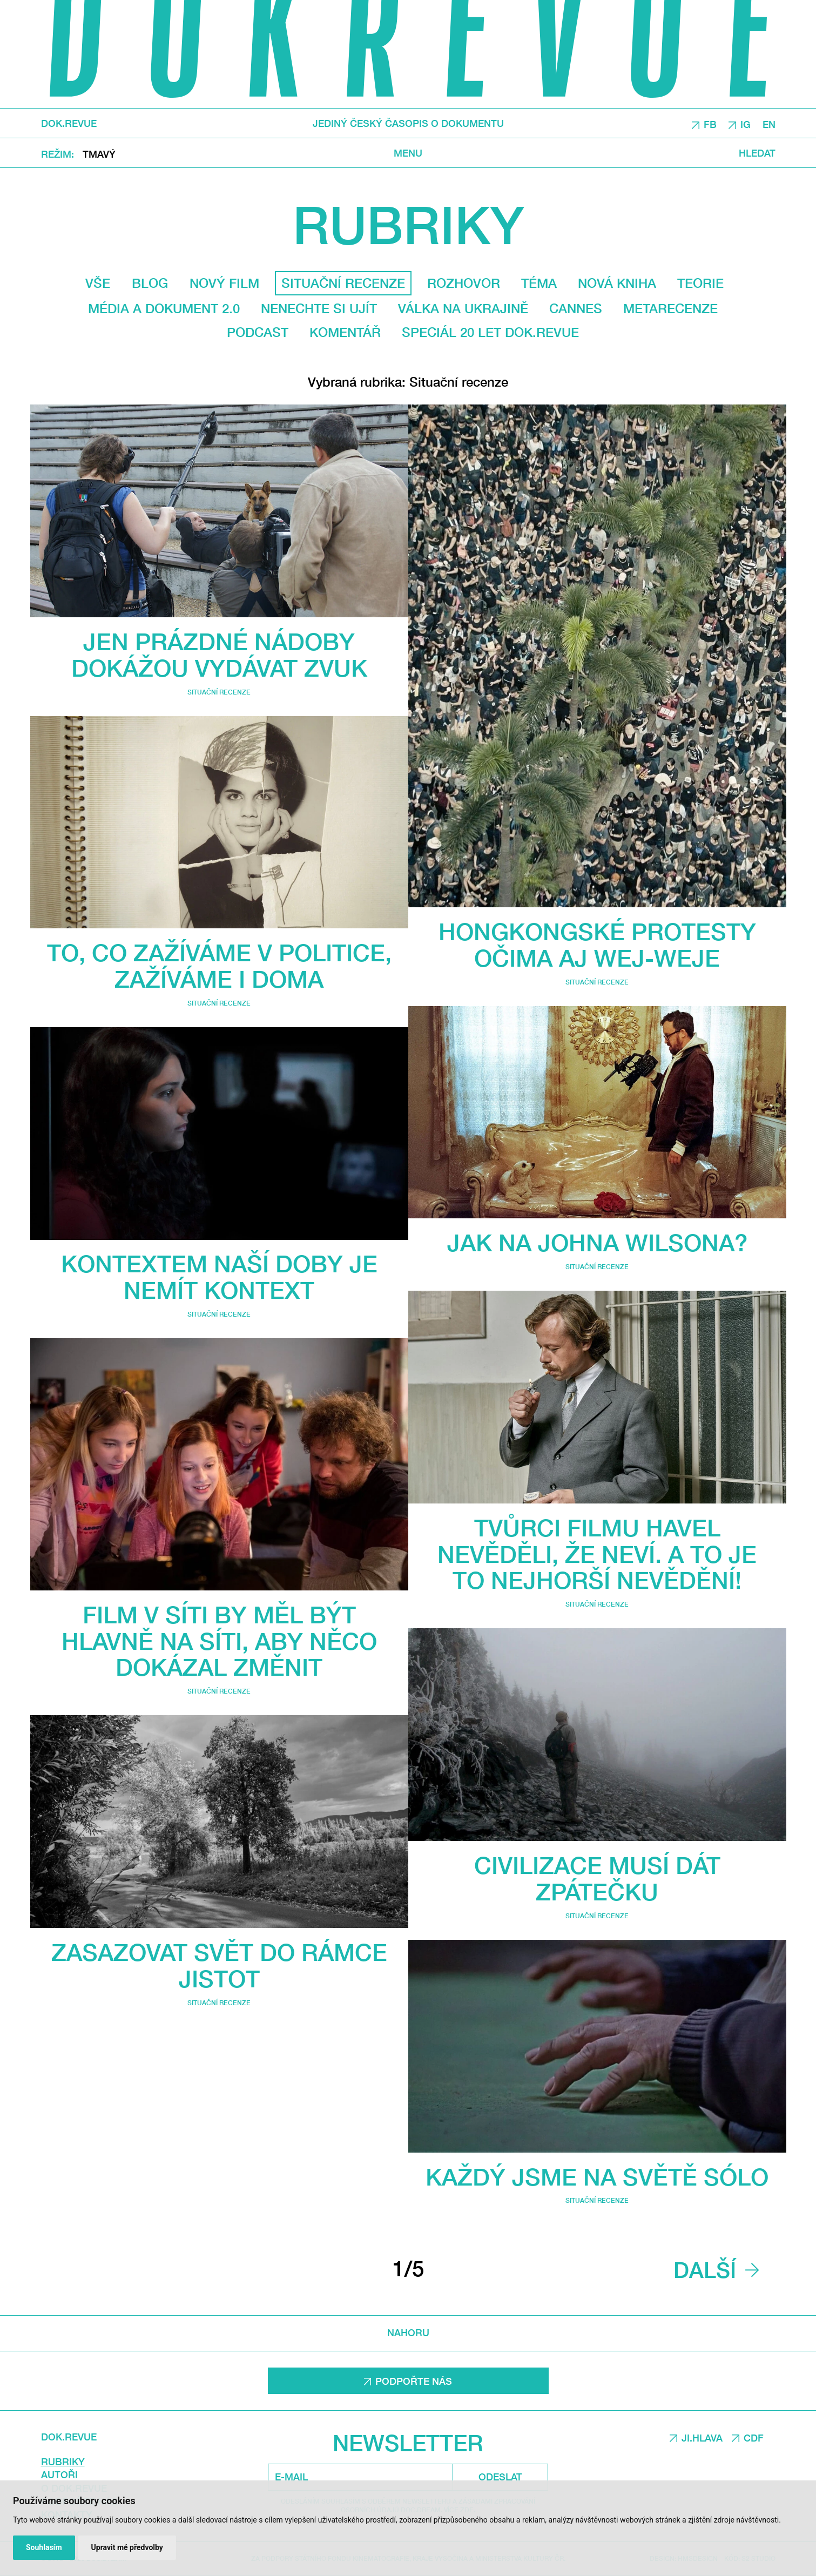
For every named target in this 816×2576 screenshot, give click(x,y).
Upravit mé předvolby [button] (127, 2547)
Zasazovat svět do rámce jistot (219, 1965)
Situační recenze (219, 692)
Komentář (345, 332)
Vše (97, 283)
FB (710, 124)
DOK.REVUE (69, 123)
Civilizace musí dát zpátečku (597, 1878)
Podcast (257, 332)
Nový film (224, 283)
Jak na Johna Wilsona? (597, 1242)
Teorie (700, 283)
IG (745, 124)
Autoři (59, 2474)
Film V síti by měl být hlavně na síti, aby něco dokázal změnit (219, 1641)
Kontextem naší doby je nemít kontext (219, 1276)
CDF (754, 2438)
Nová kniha (617, 283)
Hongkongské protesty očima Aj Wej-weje (597, 944)
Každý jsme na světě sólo (597, 2176)
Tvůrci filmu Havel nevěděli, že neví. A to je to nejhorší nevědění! (597, 1554)
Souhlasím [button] (44, 2547)
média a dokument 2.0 (164, 308)
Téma (539, 283)
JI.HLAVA (702, 2438)
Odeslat (500, 2477)
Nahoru (408, 2333)
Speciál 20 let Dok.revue (490, 332)
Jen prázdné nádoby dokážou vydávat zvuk (219, 654)
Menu (408, 152)
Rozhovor (463, 283)
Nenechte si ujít (319, 308)
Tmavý (99, 153)
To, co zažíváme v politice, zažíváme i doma (219, 965)
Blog (150, 283)
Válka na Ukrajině (463, 308)
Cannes (575, 308)
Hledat (757, 152)
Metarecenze (670, 308)
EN (769, 124)
